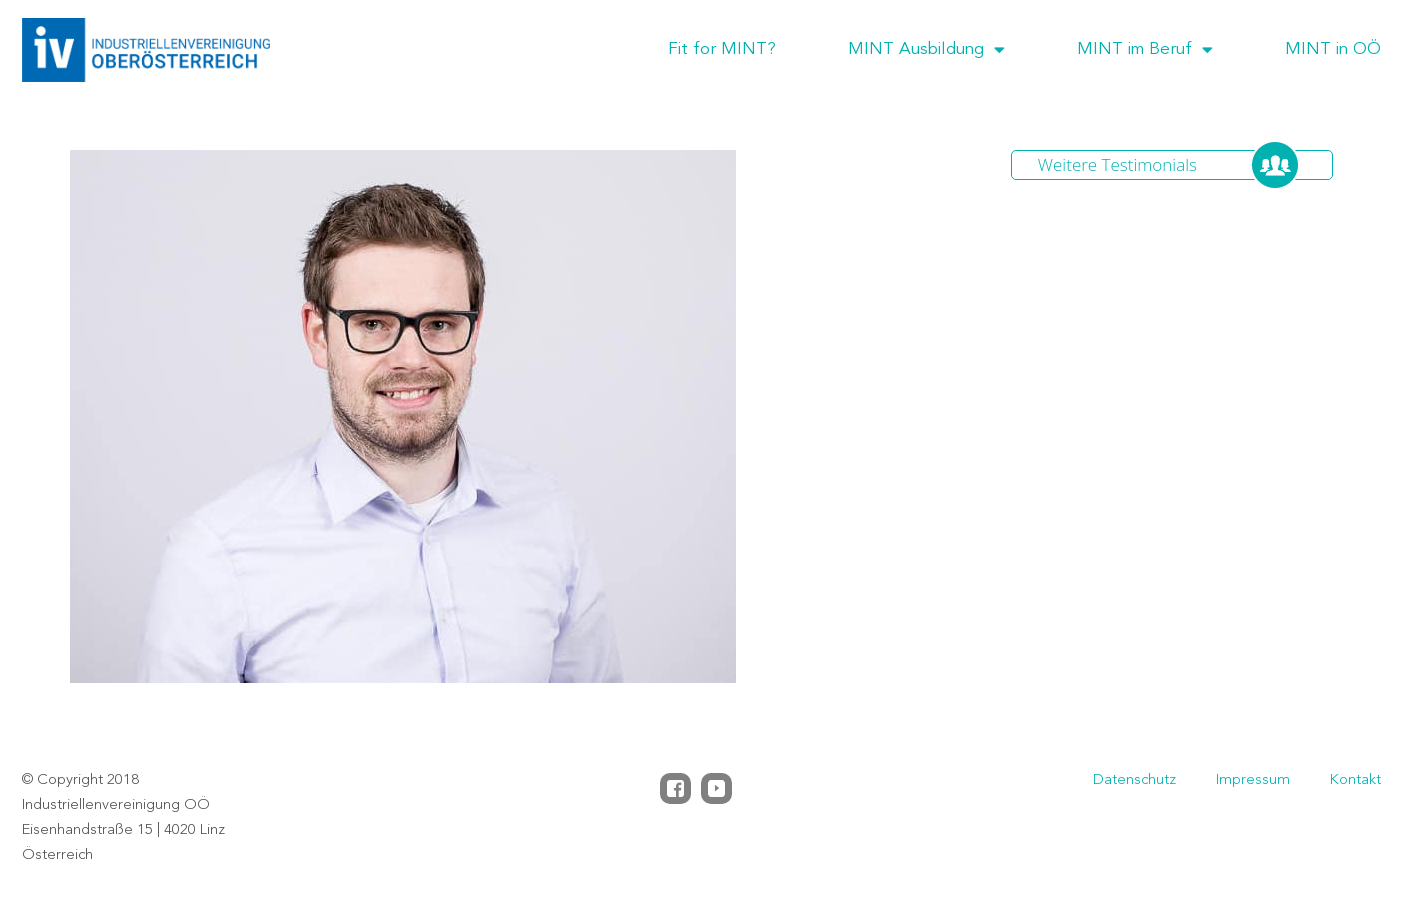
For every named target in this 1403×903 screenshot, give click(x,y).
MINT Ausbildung (926, 50)
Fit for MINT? (722, 49)
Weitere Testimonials (1117, 164)
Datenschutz (1134, 780)
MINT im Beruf (1145, 50)
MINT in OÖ (1333, 49)
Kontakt (1355, 780)
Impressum (1253, 780)
